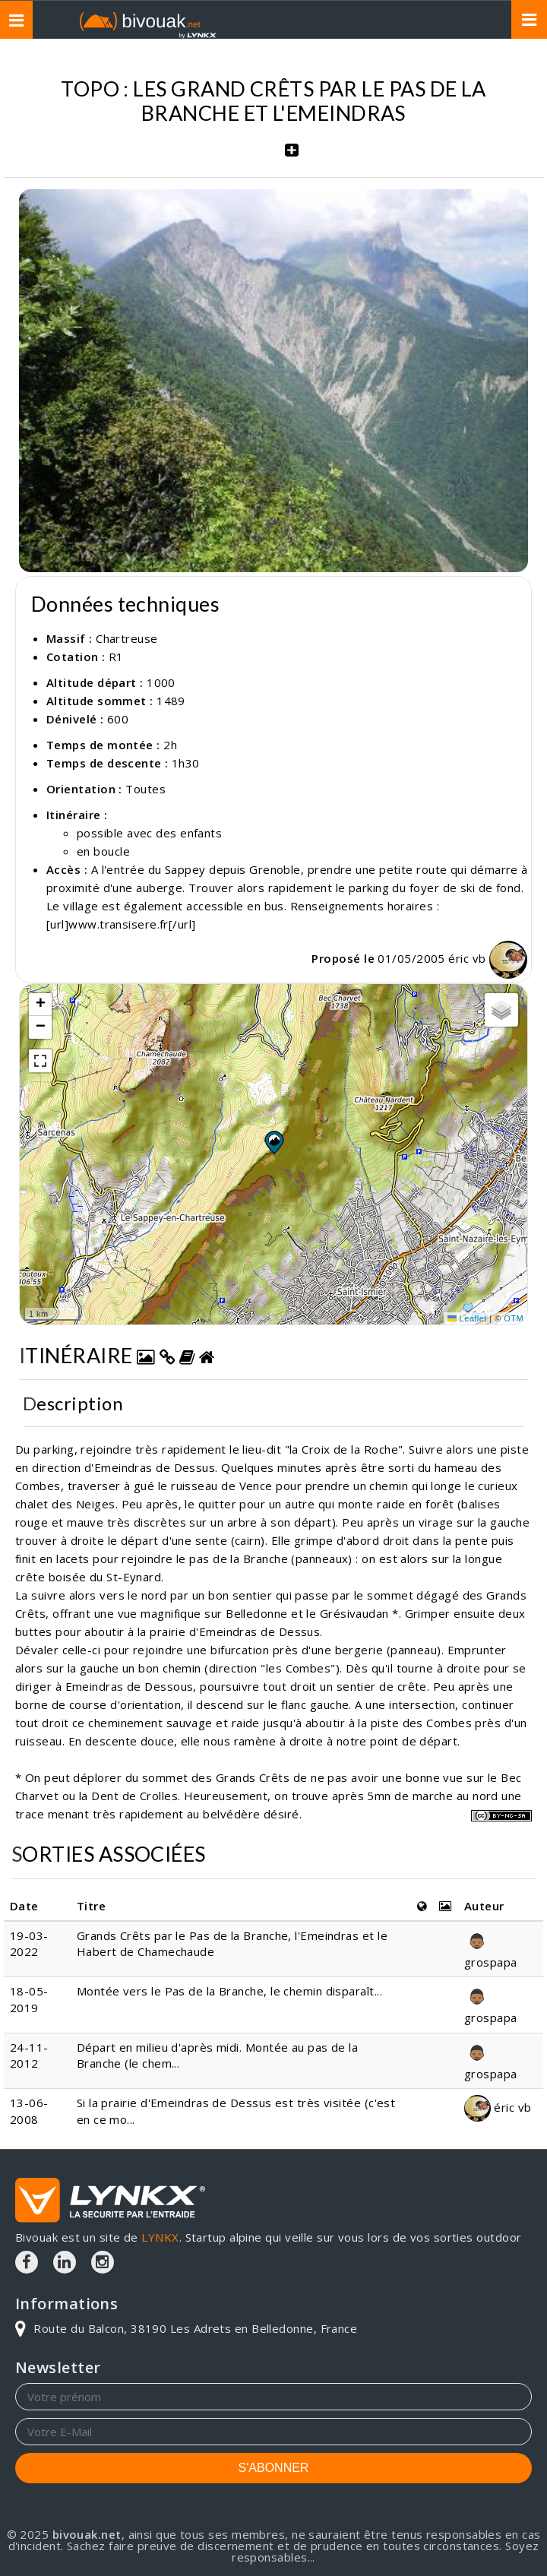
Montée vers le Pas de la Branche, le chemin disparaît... (229, 1990)
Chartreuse (127, 638)
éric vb (487, 958)
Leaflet (467, 1318)
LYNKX (160, 2237)
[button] (273, 1142)
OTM (513, 1318)
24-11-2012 (29, 2055)
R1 (116, 656)
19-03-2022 (29, 1943)
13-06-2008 (29, 2110)
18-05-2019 (29, 1998)
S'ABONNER (274, 2467)
